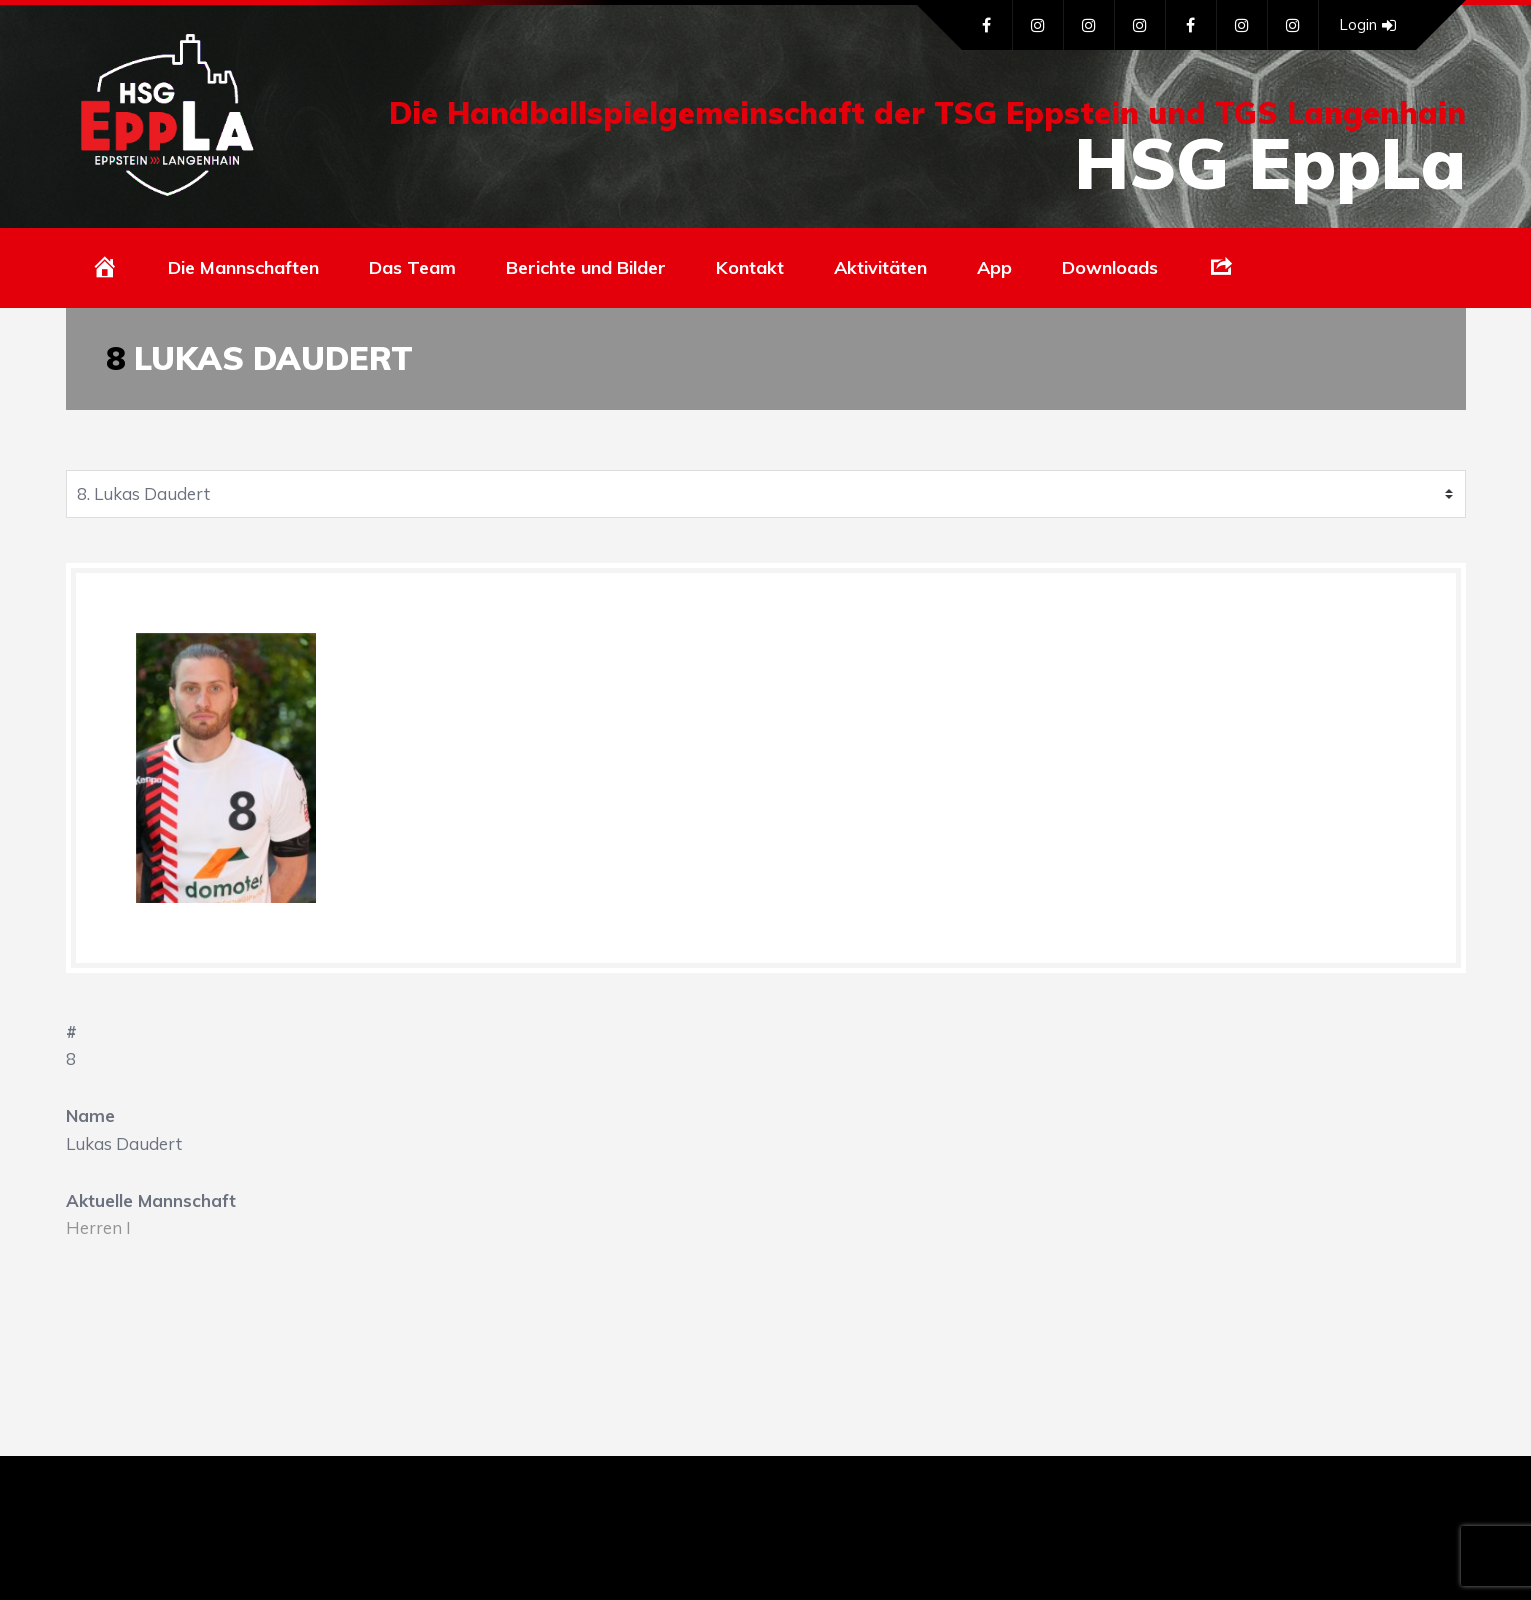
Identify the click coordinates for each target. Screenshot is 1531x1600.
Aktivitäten (880, 267)
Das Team (412, 267)
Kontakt (750, 267)
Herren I (98, 1227)
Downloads (1110, 267)
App (994, 267)
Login (1367, 25)
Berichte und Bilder (586, 267)
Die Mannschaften (243, 267)
